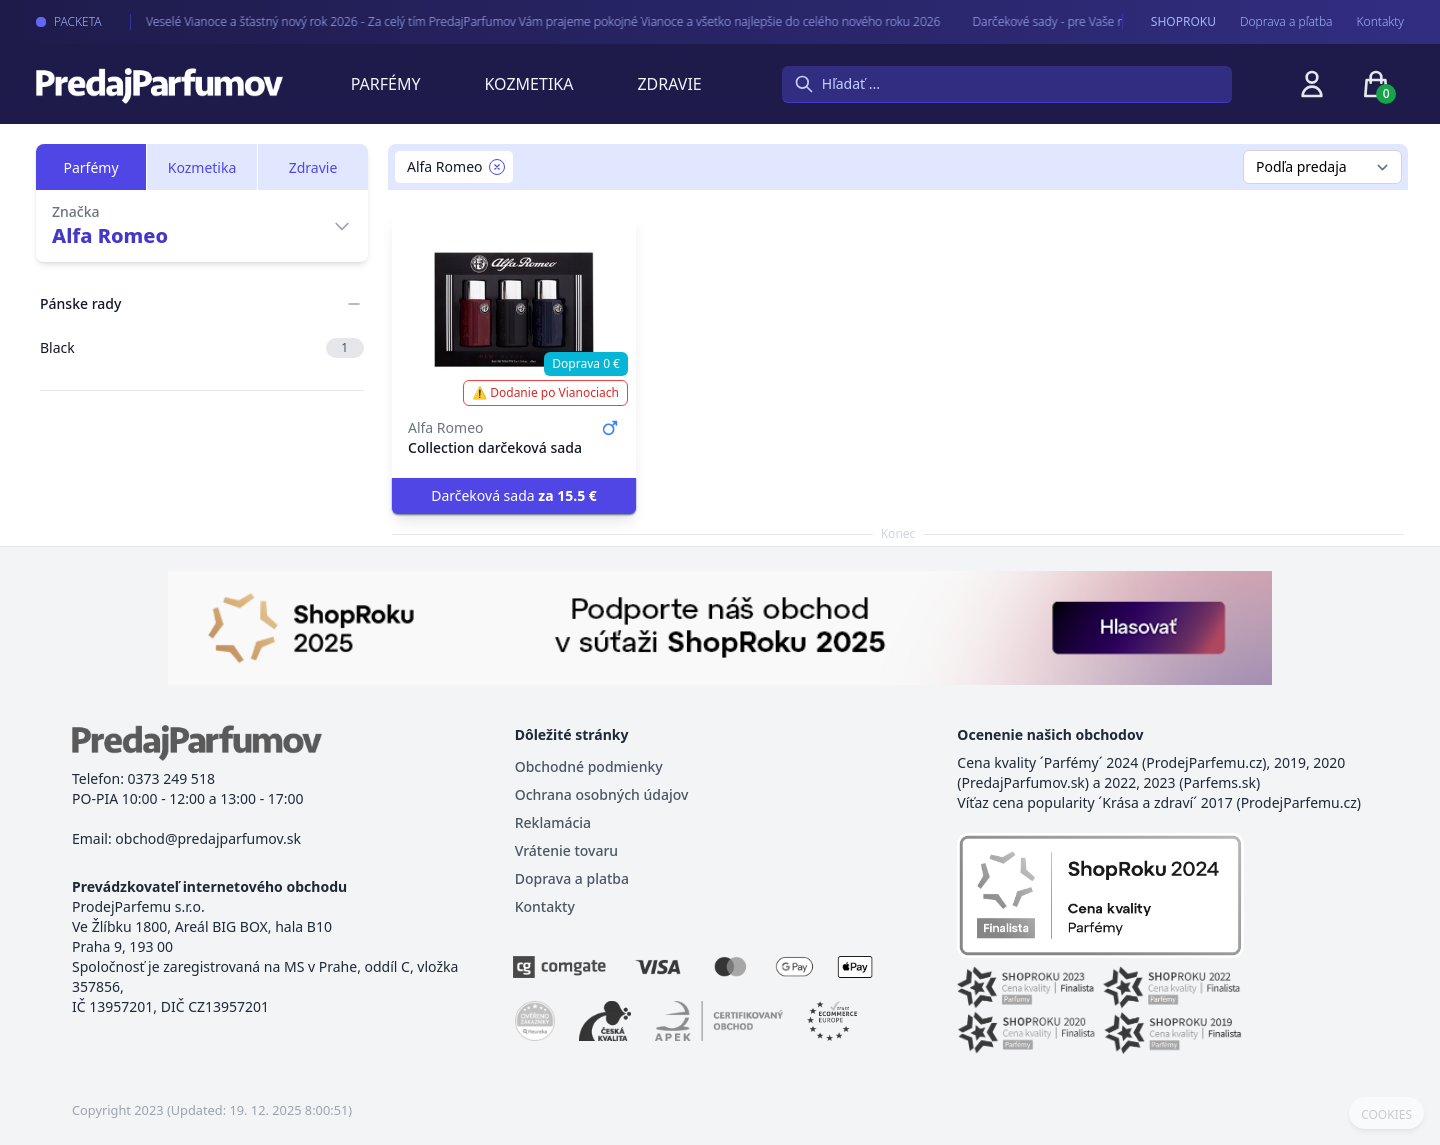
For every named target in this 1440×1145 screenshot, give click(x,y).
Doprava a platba (572, 878)
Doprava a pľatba (1286, 22)
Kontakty (1380, 22)
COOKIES (1386, 1115)
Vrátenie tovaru (566, 850)
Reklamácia (553, 822)
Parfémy (386, 84)
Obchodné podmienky (589, 766)
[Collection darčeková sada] (514, 310)
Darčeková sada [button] (514, 495)
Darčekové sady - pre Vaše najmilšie (1047, 21)
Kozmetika (529, 84)
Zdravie (669, 84)
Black (202, 348)
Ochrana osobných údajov (602, 794)
